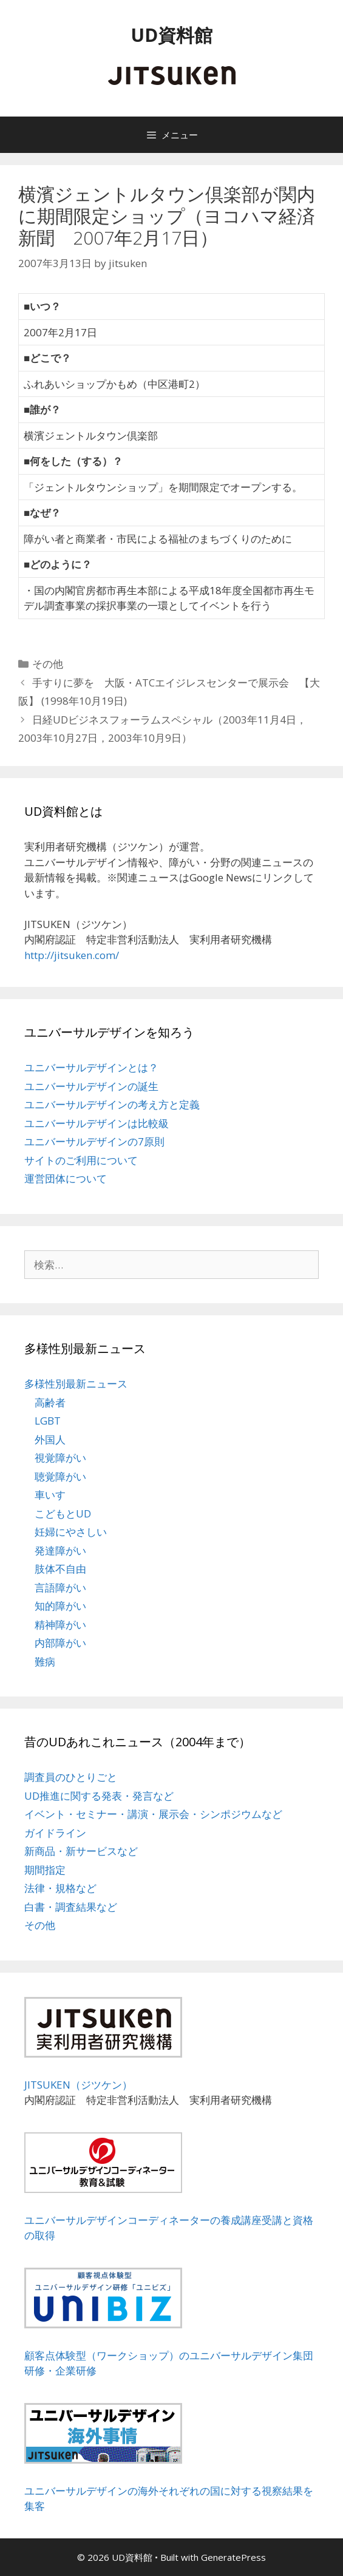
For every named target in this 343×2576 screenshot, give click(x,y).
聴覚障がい (60, 1476)
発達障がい (60, 1550)
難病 (45, 1662)
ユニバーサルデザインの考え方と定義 (112, 1104)
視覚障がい (60, 1458)
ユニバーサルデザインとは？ (91, 1067)
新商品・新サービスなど (81, 1851)
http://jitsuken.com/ (71, 955)
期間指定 (45, 1870)
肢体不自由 (60, 1569)
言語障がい (60, 1588)
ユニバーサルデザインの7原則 (94, 1141)
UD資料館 (171, 34)
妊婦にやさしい (71, 1532)
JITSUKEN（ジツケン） (78, 2085)
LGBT (48, 1421)
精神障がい (60, 1625)
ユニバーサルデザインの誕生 (91, 1086)
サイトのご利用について (81, 1160)
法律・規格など (60, 1888)
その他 (47, 664)
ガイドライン (55, 1833)
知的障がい (60, 1606)
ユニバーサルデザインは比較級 (96, 1123)
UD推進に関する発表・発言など (99, 1796)
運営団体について (65, 1178)
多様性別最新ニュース (75, 1384)
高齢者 (50, 1402)
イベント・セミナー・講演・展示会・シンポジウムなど (153, 1814)
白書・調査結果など (70, 1907)
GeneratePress (233, 2557)
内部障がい (60, 1643)
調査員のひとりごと (70, 1777)
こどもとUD (63, 1513)
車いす (50, 1495)
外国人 (50, 1439)
